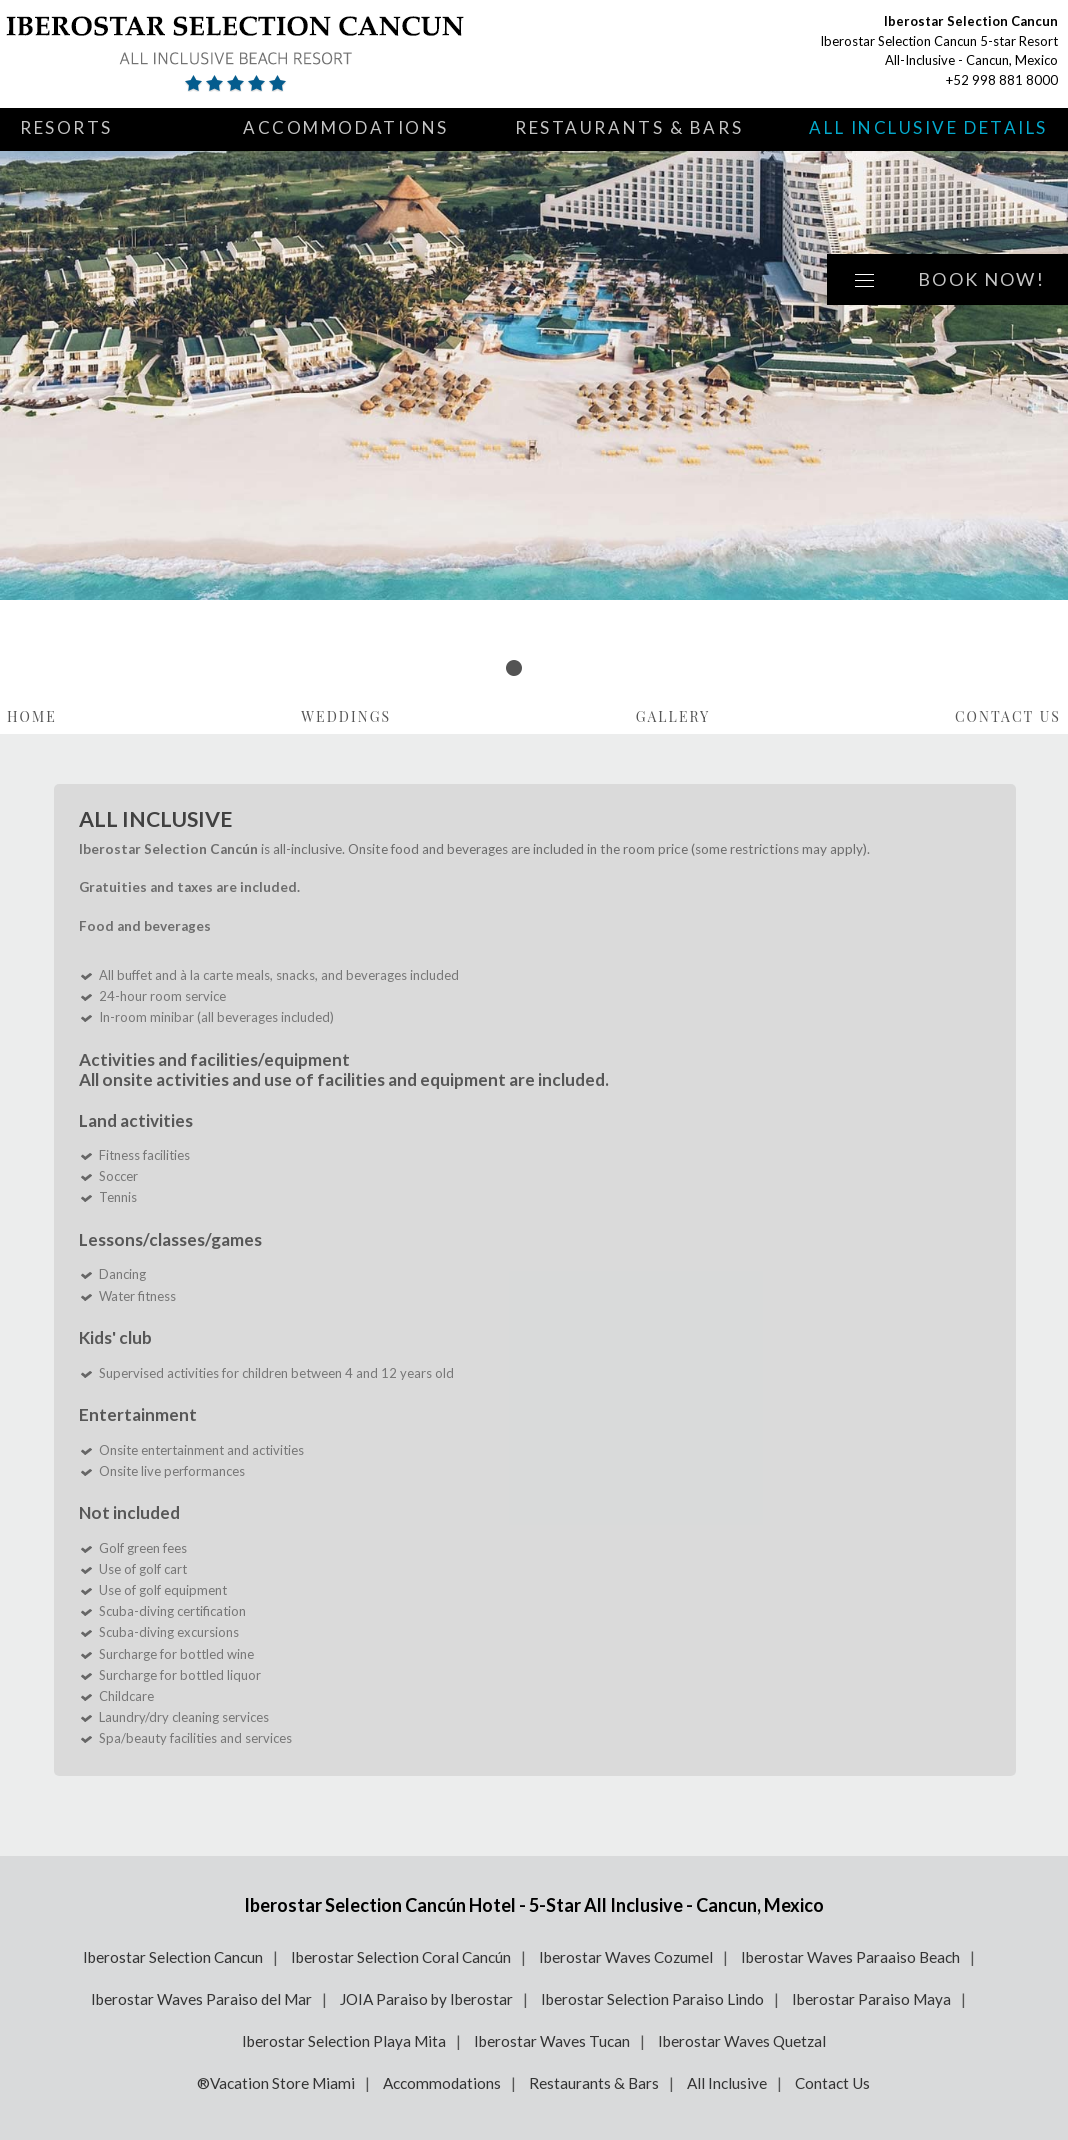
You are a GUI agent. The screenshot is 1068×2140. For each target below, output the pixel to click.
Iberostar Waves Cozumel (626, 1957)
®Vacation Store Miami (276, 2083)
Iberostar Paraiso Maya (871, 1999)
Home (32, 716)
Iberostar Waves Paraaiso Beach (850, 1957)
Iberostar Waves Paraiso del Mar (201, 1999)
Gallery (673, 716)
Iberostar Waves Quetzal (742, 2041)
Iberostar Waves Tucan (552, 2041)
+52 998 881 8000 (1002, 80)
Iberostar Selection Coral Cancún (401, 1957)
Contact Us (1008, 716)
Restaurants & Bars (629, 127)
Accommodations (346, 127)
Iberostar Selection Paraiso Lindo (652, 1999)
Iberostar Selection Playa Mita (344, 2041)
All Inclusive (727, 2083)
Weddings (346, 716)
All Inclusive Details (928, 127)
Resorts (66, 127)
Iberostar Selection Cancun (173, 1957)
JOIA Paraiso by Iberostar (426, 1999)
